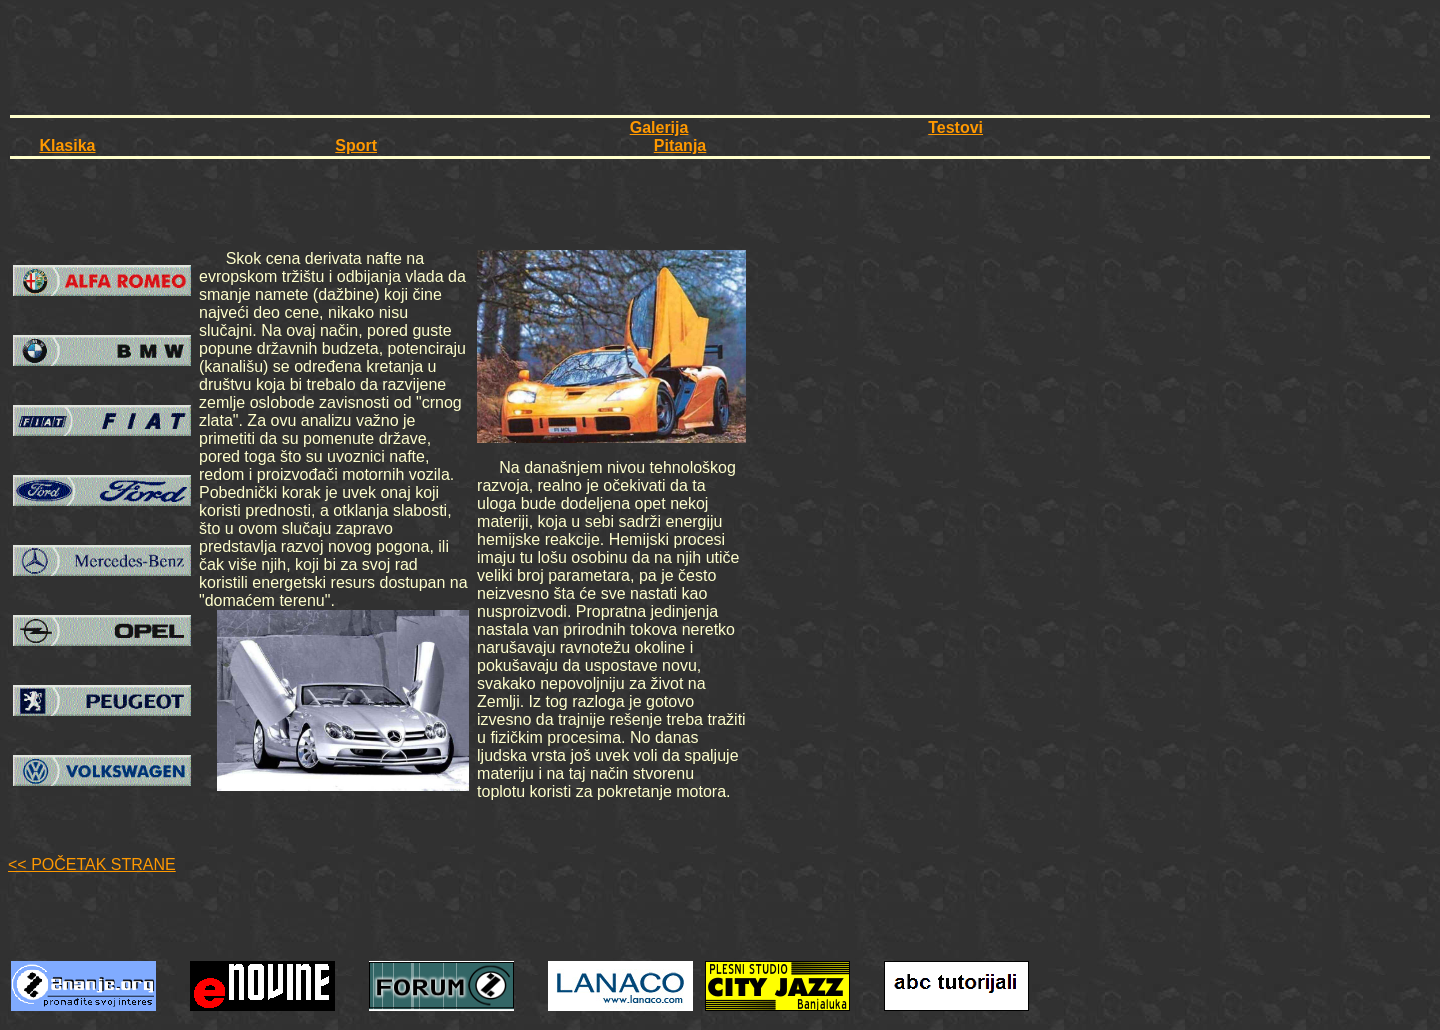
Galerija (659, 127)
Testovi (955, 127)
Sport (356, 145)
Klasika (67, 145)
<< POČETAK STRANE (92, 864)
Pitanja (680, 145)
